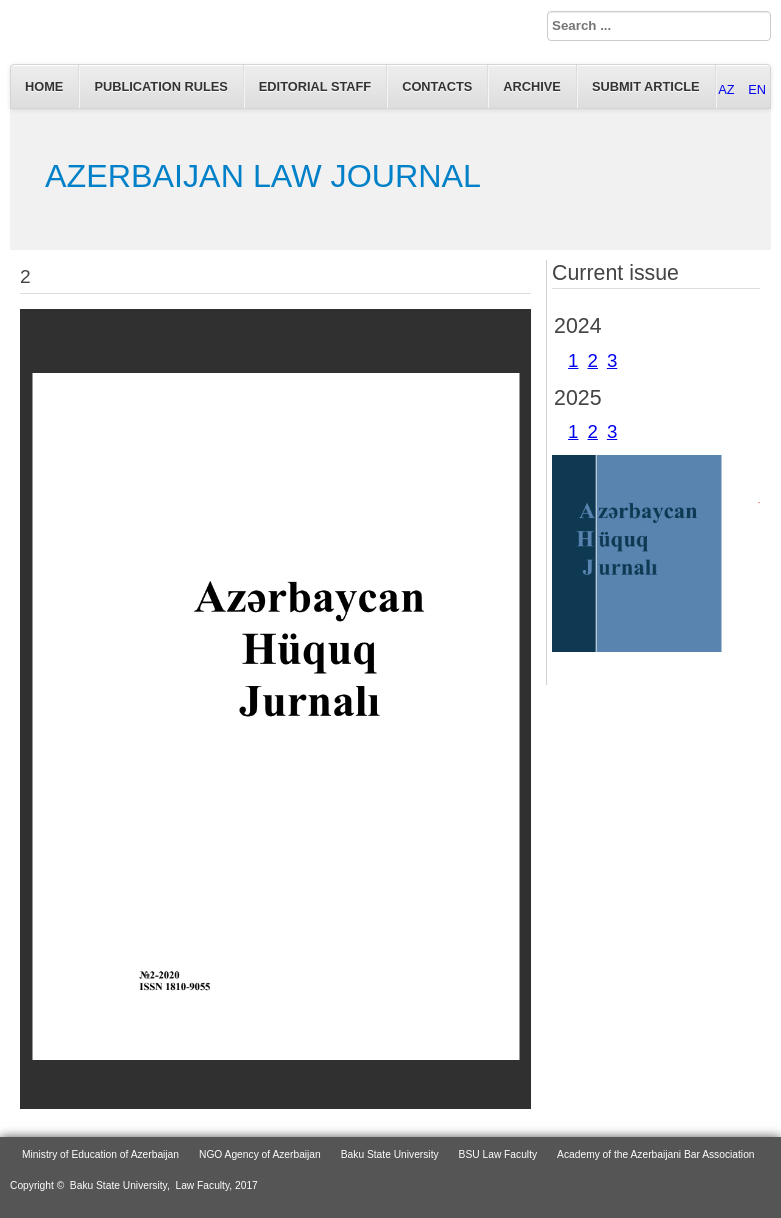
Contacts (437, 86)
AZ (728, 89)
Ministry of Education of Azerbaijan (100, 1154)
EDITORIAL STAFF (315, 86)
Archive (532, 86)
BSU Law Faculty (498, 1154)
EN (757, 89)
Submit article (646, 86)
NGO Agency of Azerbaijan (260, 1154)
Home (44, 86)
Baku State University (390, 1154)
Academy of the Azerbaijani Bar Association (655, 1154)
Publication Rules (160, 86)
